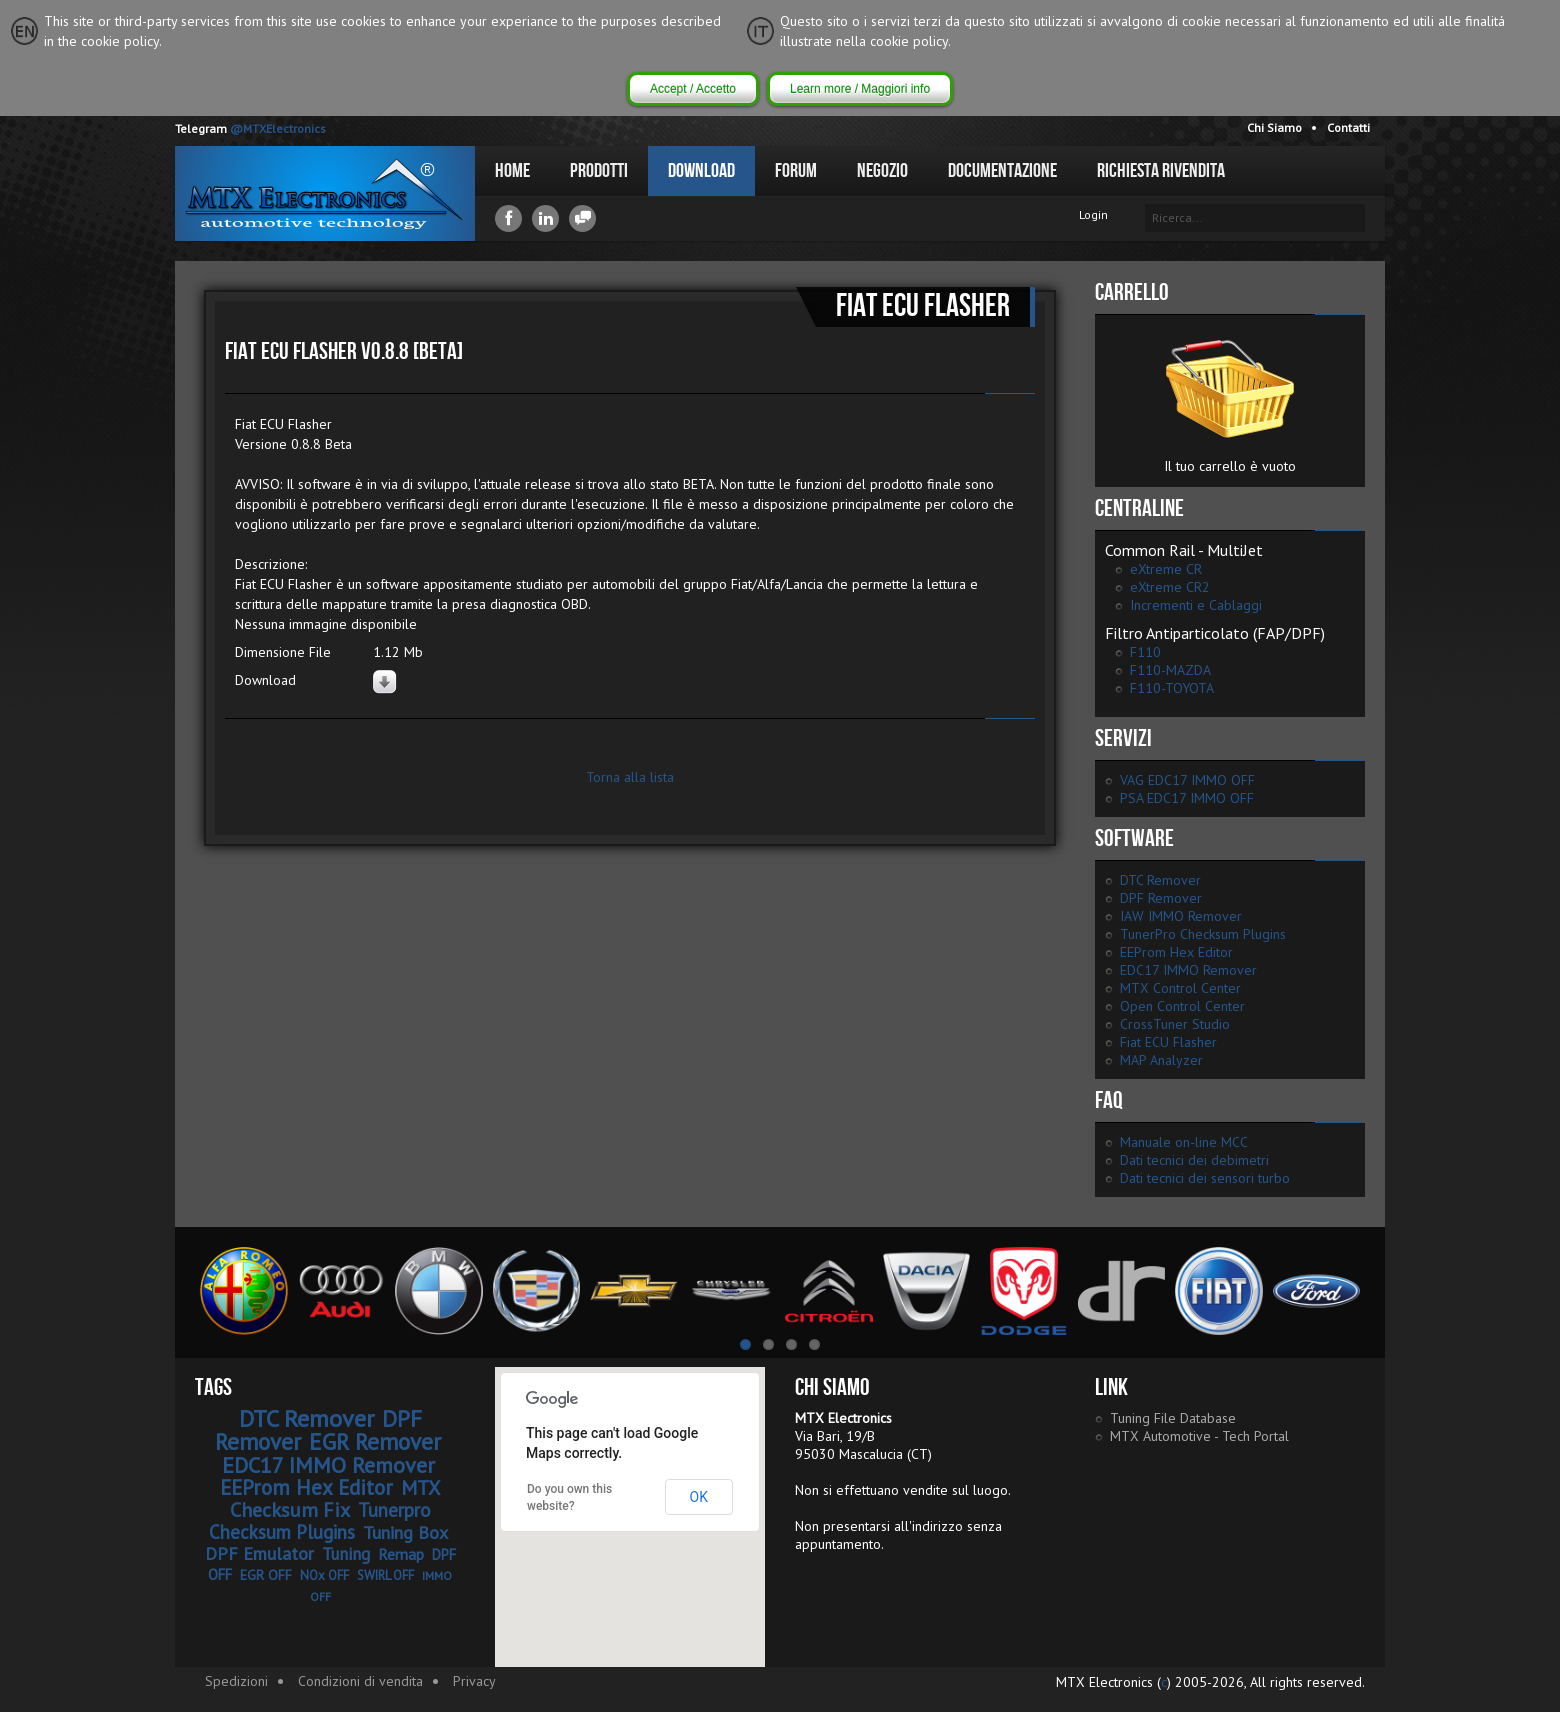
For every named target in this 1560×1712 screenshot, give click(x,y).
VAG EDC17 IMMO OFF (1187, 780)
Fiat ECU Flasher (1168, 1042)
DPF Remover (1161, 898)
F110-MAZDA (1170, 670)
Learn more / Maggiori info (860, 89)
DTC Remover (1160, 880)
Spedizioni (236, 1681)
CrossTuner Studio (1175, 1024)
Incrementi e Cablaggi (1196, 605)
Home (512, 171)
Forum (796, 171)
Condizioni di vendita (360, 1681)
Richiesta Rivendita (1161, 171)
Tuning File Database (1173, 1418)
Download (701, 171)
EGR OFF (266, 1575)
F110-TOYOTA (1172, 688)
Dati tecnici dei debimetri (1194, 1160)
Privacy (474, 1681)
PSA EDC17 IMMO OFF (1187, 798)
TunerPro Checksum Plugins (1203, 934)
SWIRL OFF (385, 1575)
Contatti (1348, 127)
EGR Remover (375, 1441)
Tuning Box (405, 1532)
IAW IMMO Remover (1181, 916)
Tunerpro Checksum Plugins (320, 1521)
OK (699, 1497)
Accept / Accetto (693, 89)
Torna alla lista (630, 777)
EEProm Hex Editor (1176, 952)
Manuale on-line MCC (1184, 1142)
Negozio (882, 171)
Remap (401, 1554)
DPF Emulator (259, 1553)
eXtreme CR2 (1170, 587)
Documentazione (1002, 171)
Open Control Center (1182, 1006)
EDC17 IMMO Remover (1188, 970)
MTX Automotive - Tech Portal (1199, 1436)
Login (1093, 214)
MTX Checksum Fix (335, 1499)
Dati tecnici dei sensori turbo (1205, 1178)
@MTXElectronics (278, 128)
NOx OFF (324, 1575)
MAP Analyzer (1161, 1060)
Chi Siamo (1274, 127)
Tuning (346, 1554)
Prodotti (599, 171)
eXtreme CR (1166, 569)
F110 (1145, 652)
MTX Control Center (1180, 988)
